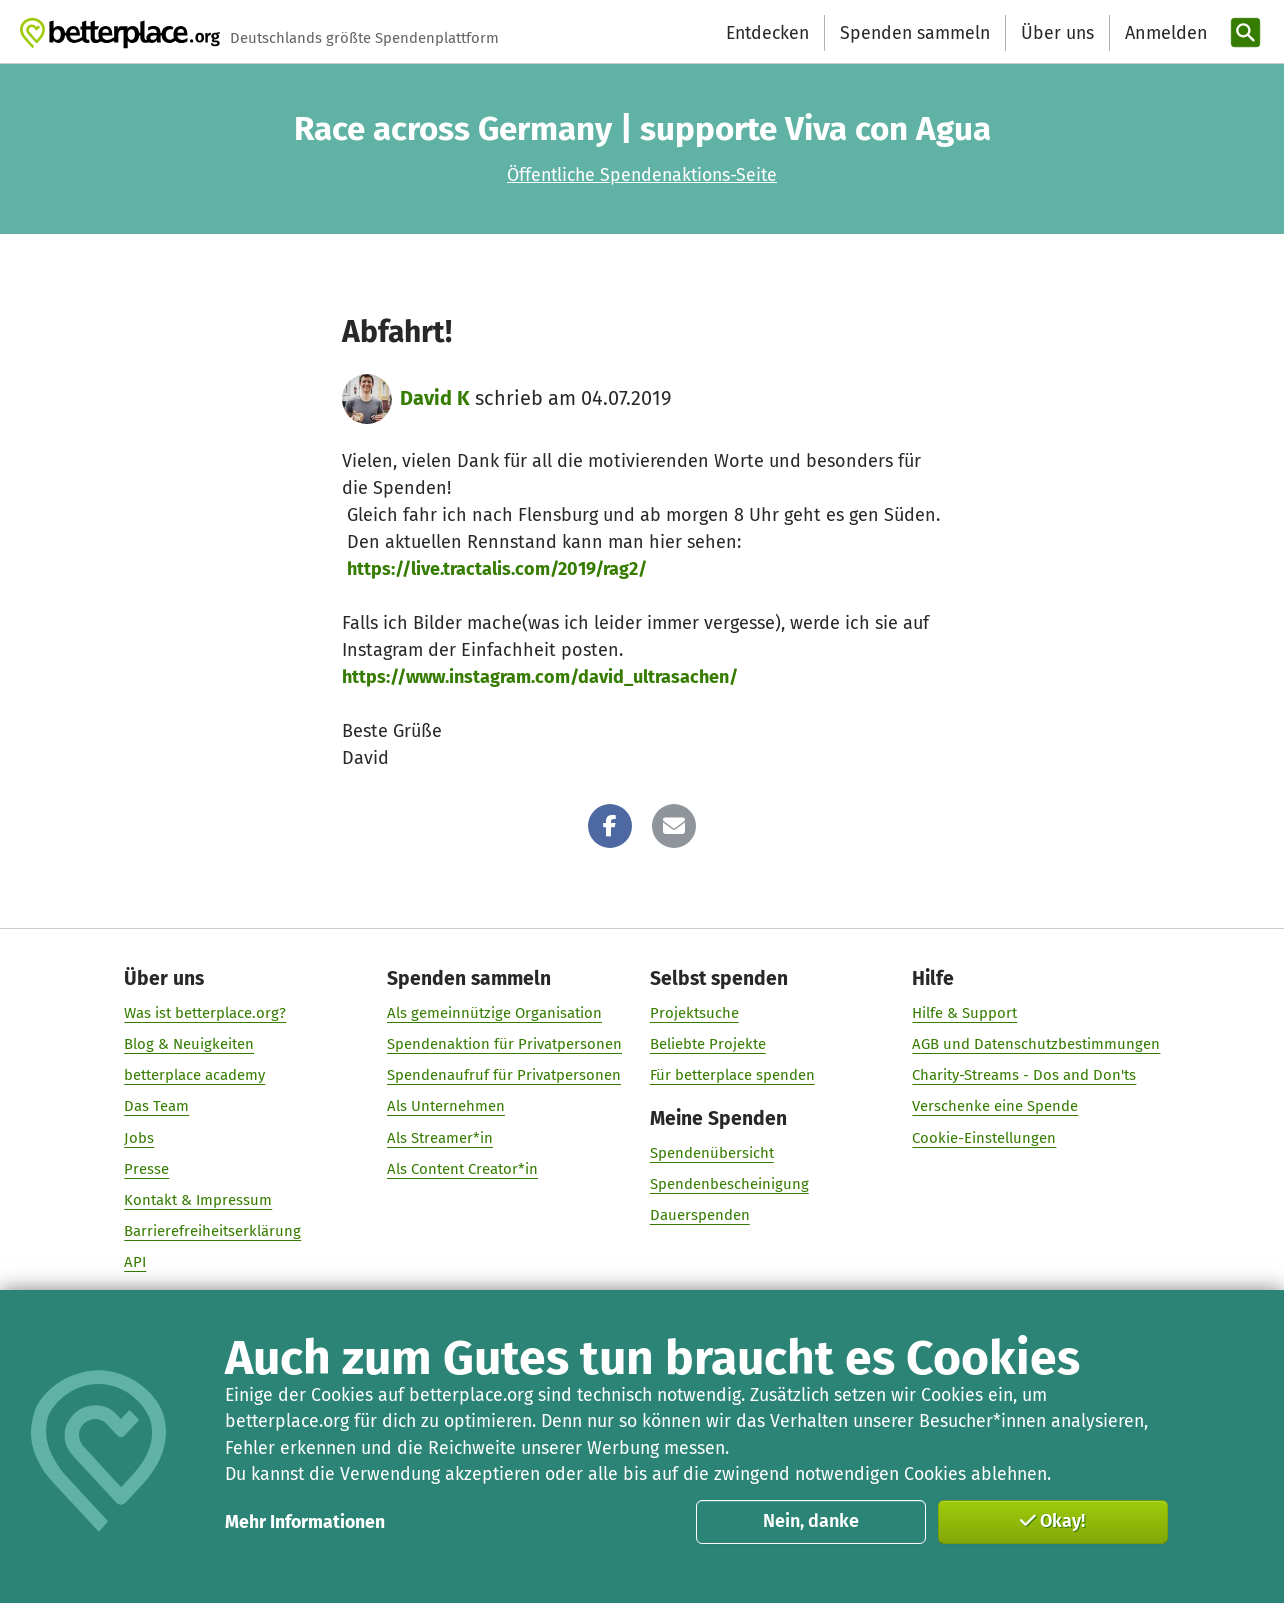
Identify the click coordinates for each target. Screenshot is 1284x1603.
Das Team (156, 1107)
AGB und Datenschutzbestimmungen (1036, 1044)
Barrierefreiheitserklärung (212, 1231)
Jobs (139, 1138)
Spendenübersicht (711, 1154)
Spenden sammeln (915, 33)
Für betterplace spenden (731, 1076)
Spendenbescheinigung (728, 1185)
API (135, 1263)
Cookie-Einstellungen (984, 1138)
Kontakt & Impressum (198, 1200)
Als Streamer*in (440, 1138)
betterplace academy (194, 1076)
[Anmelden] (1164, 33)
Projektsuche (693, 1013)
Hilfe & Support (964, 1013)
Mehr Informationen (305, 1522)
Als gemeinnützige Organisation (494, 1013)
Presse (146, 1169)
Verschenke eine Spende (995, 1107)
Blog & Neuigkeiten (189, 1044)
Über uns (1057, 33)
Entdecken (767, 33)
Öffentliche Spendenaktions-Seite (642, 175)
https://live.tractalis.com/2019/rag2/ (497, 569)
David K (435, 398)
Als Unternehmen (446, 1107)
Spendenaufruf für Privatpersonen (504, 1076)
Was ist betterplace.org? (205, 1013)
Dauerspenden (699, 1216)
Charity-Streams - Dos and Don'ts (1024, 1076)
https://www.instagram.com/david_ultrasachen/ (540, 677)
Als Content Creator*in (462, 1169)
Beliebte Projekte (707, 1044)
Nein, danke (811, 1521)
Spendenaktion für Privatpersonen (504, 1044)
